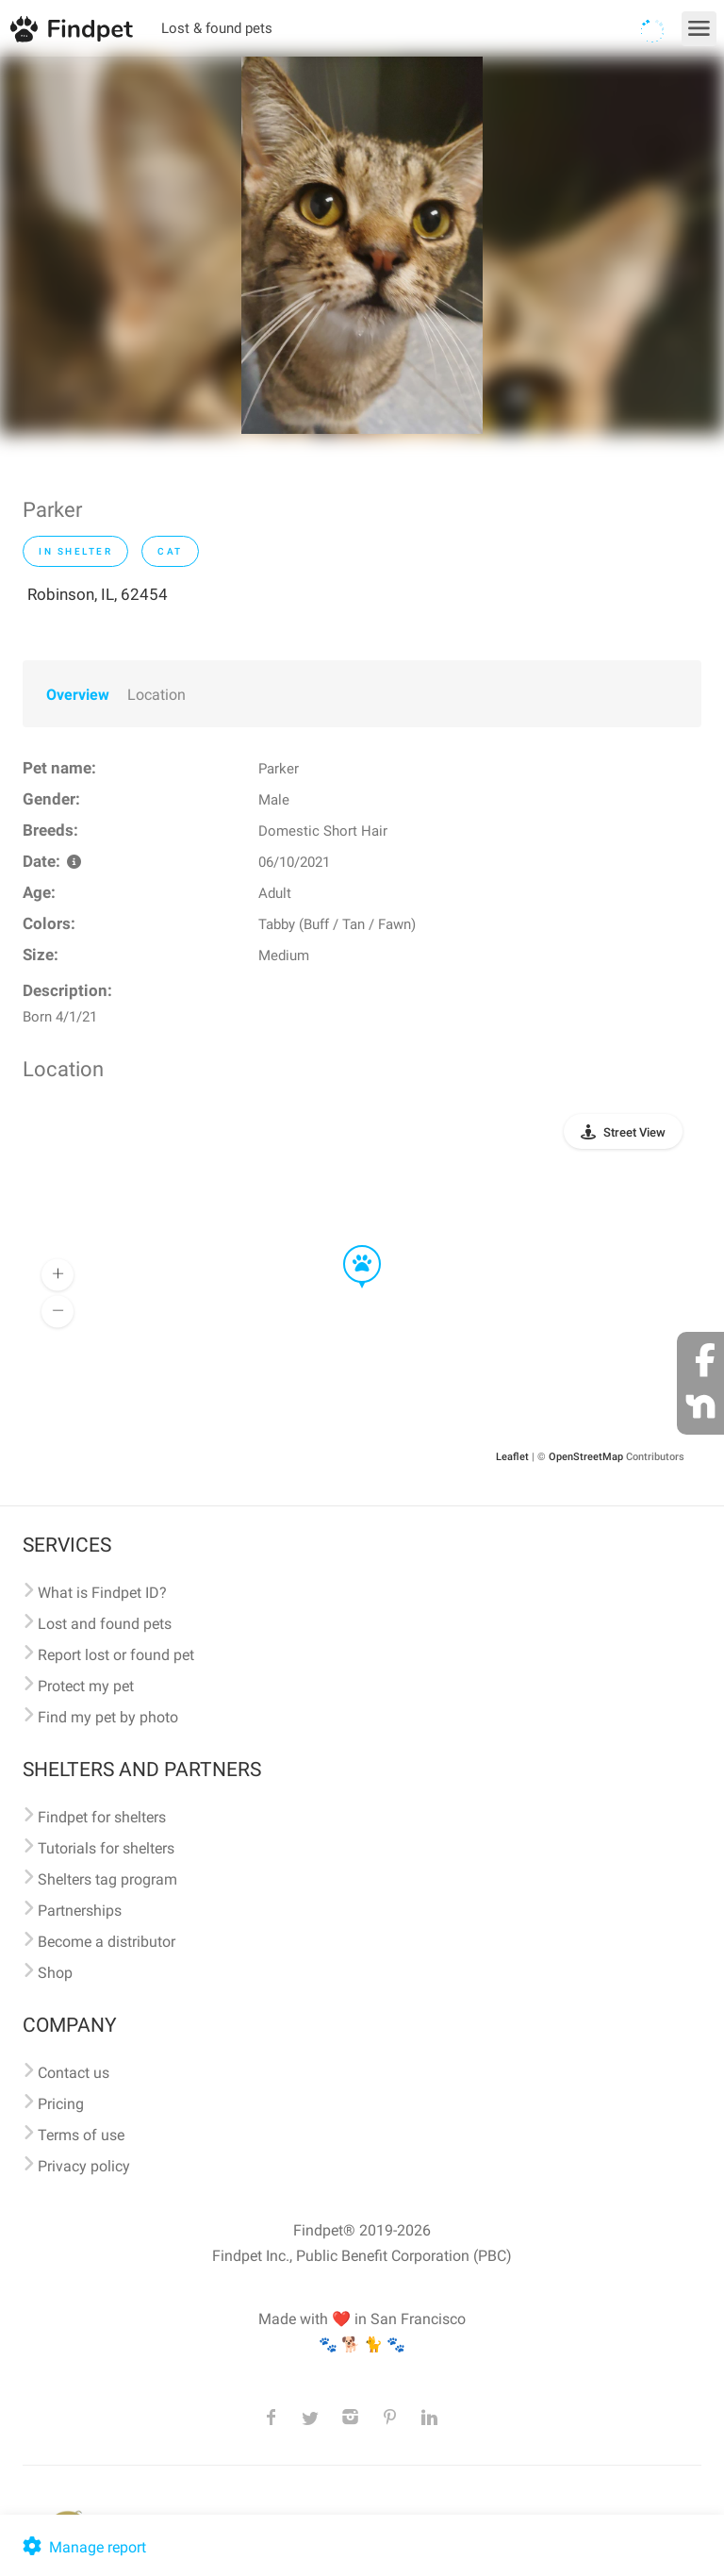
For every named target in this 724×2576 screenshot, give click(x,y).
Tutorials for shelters (106, 1848)
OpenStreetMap (586, 1457)
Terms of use (81, 2135)
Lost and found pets (105, 1624)
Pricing (61, 2104)
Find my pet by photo (108, 1717)
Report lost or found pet (116, 1655)
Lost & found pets (216, 28)
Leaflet (512, 1457)
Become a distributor (106, 1942)
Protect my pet (86, 1686)
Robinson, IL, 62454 (97, 594)
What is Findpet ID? (102, 1593)
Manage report (82, 2547)
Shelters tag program (107, 1879)
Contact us (73, 2073)
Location (156, 695)
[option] (362, 245)
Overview (77, 695)
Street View (634, 1132)
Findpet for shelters (102, 1817)
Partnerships (80, 1911)
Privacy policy (84, 2166)
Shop (55, 1973)
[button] (348, 1246)
